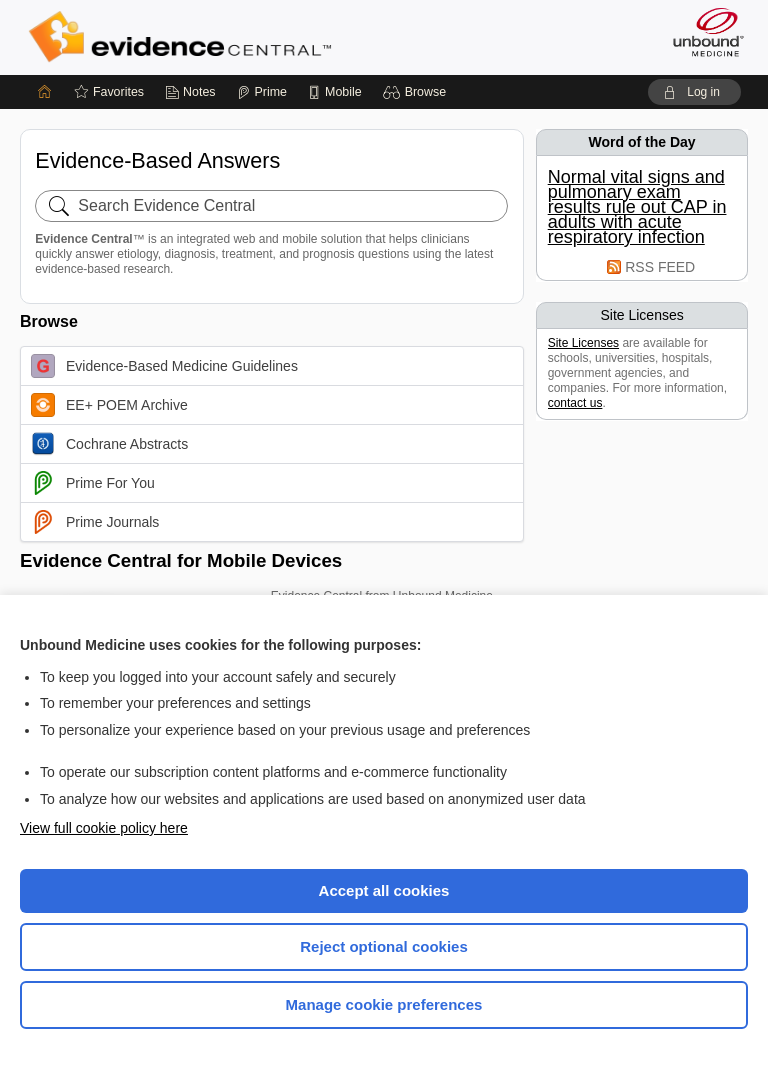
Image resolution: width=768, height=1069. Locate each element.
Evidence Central (184, 37)
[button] (417, 92)
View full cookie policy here (104, 828)
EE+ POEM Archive (109, 405)
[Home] (45, 92)
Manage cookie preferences (384, 1004)
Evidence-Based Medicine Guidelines (164, 366)
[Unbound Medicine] (702, 32)
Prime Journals (95, 522)
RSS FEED (660, 267)
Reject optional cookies (384, 946)
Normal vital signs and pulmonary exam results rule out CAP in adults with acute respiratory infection (637, 207)
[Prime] (262, 92)
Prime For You (93, 483)
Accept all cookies (384, 890)
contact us (575, 403)
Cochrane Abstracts (109, 444)
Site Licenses (583, 343)
